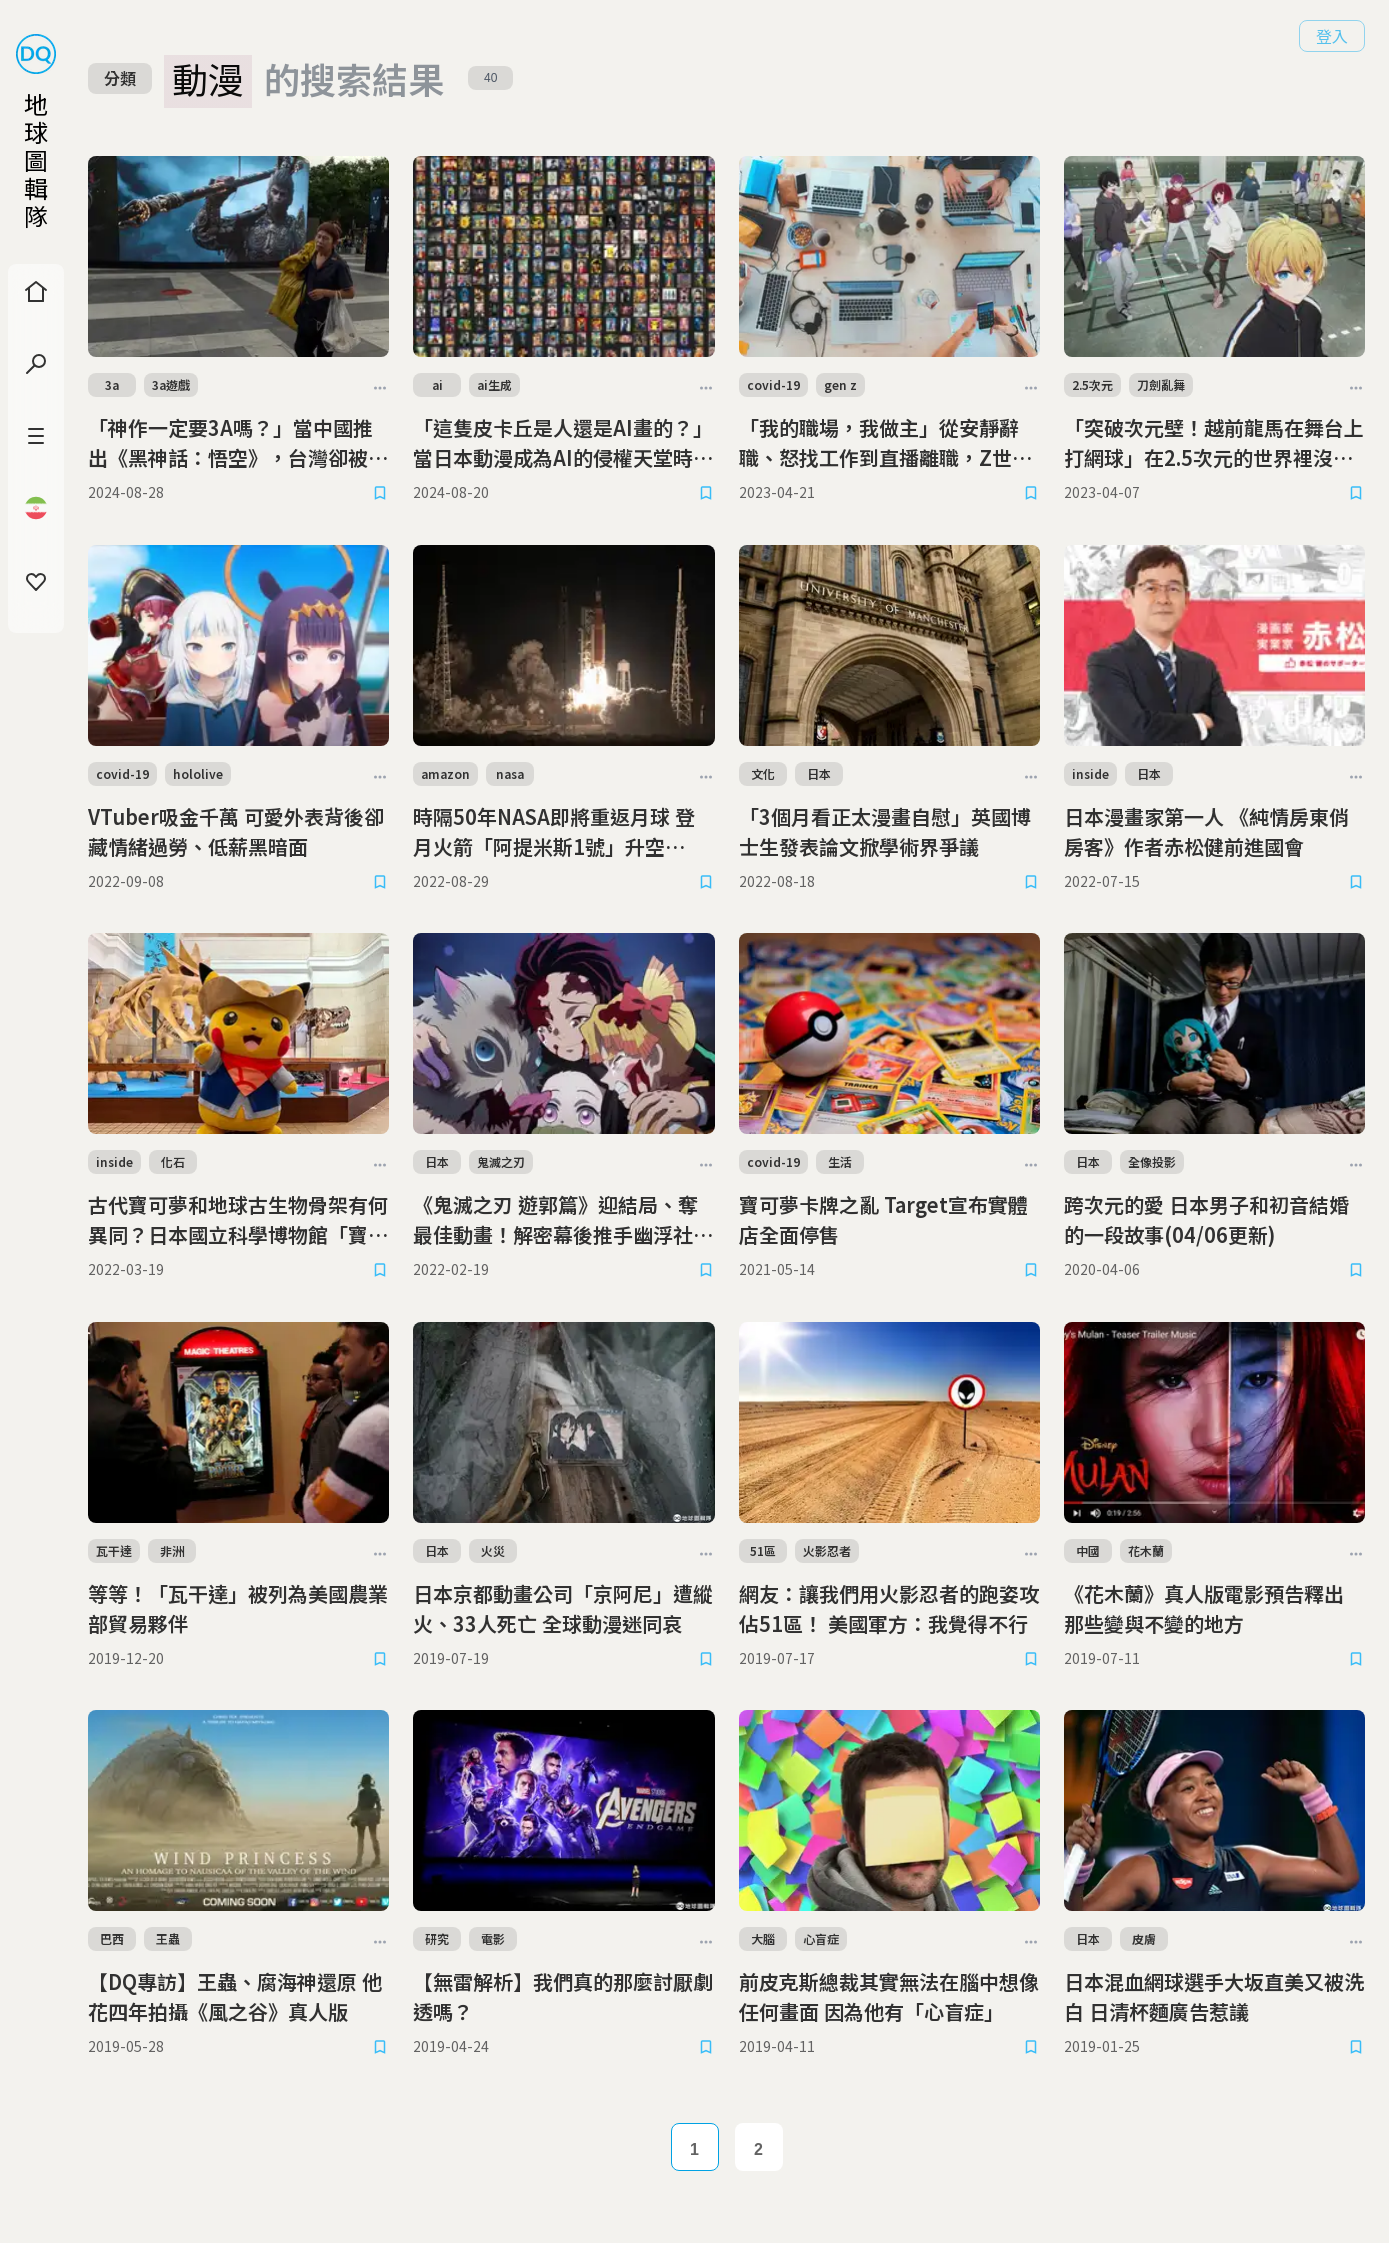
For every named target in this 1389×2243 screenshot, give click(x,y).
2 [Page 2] (758, 2149)
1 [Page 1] (694, 2149)
